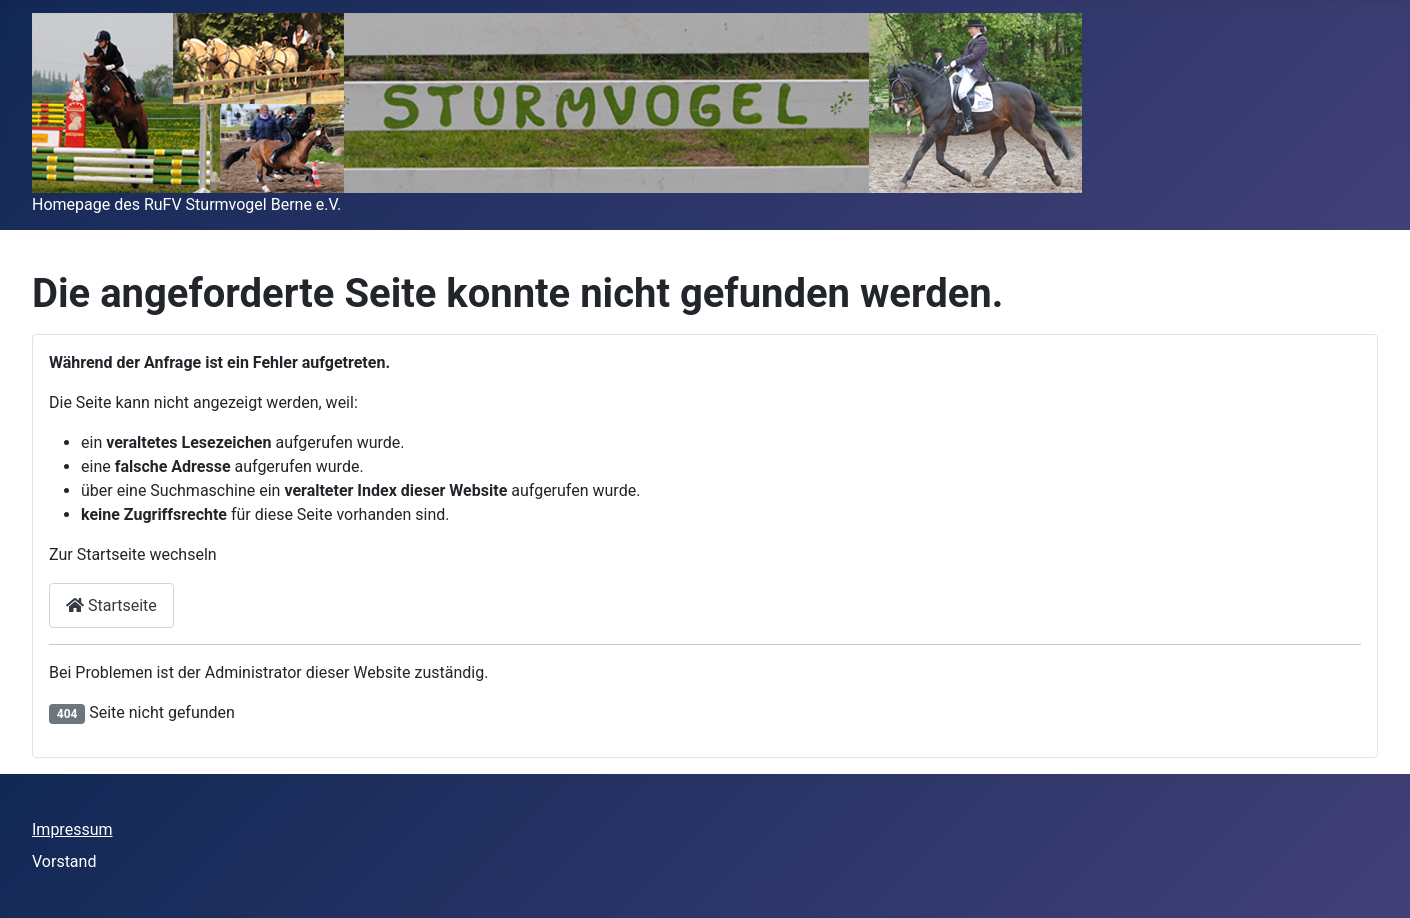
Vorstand (64, 861)
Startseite (111, 605)
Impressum (72, 829)
